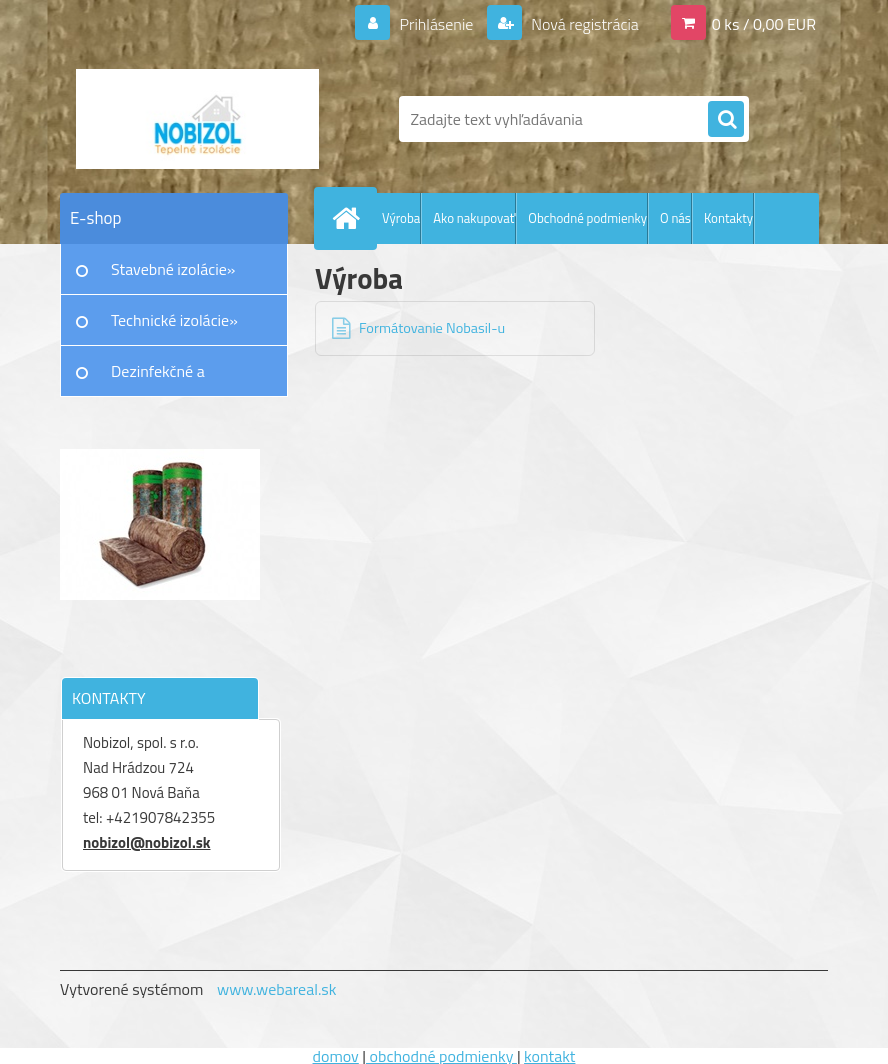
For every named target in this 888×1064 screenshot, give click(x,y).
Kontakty (728, 218)
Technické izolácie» (174, 320)
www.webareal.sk (277, 989)
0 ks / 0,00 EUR (764, 24)
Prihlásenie (436, 24)
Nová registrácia (583, 24)
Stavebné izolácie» (173, 269)
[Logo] (197, 119)
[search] (726, 120)
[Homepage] (350, 218)
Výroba (401, 218)
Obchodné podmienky (587, 218)
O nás (675, 218)
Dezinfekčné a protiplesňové (158, 378)
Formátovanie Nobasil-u (432, 328)
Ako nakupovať (474, 218)
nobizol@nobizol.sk (147, 842)
